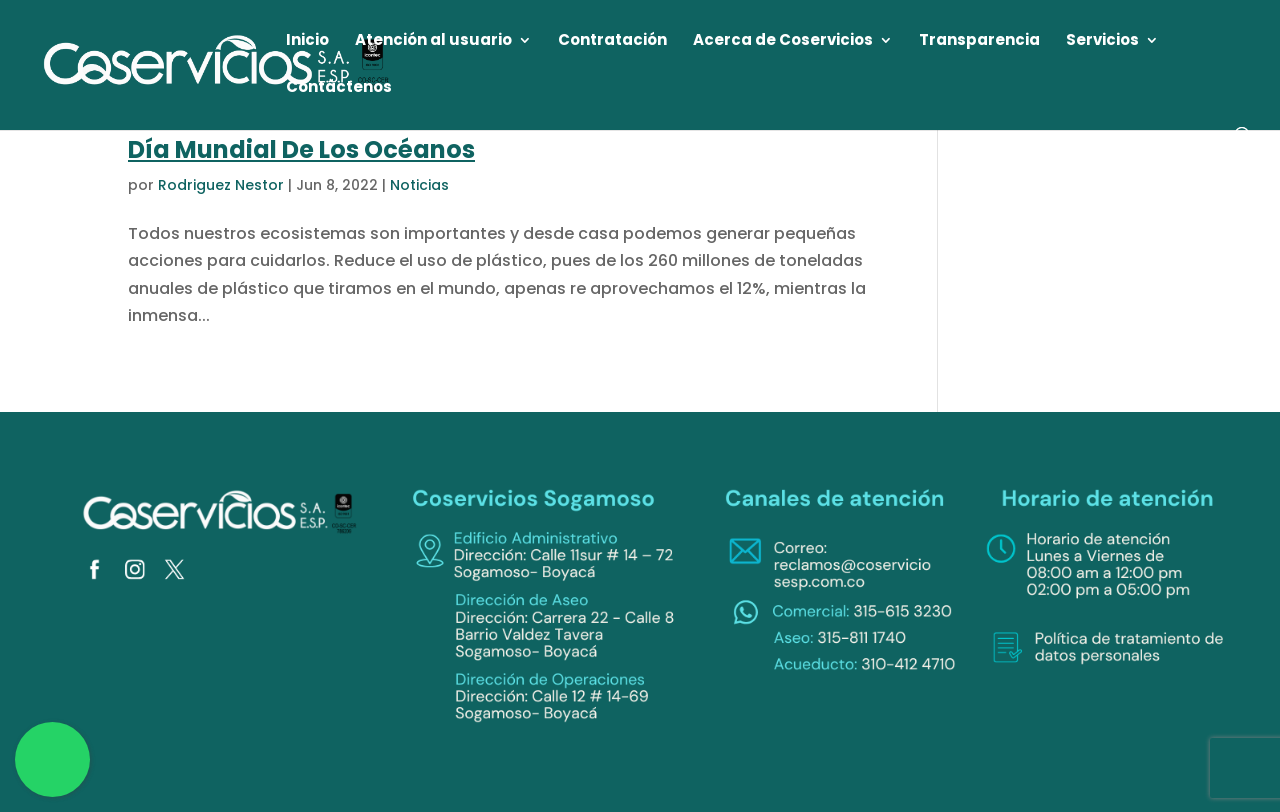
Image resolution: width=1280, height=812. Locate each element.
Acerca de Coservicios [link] (783, 41)
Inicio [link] (307, 41)
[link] (217, 63)
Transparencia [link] (979, 41)
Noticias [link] (419, 185)
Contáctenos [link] (339, 88)
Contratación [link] (612, 41)
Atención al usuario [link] (433, 41)
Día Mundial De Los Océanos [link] (301, 149)
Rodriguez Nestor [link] (221, 185)
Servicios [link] (1102, 41)
